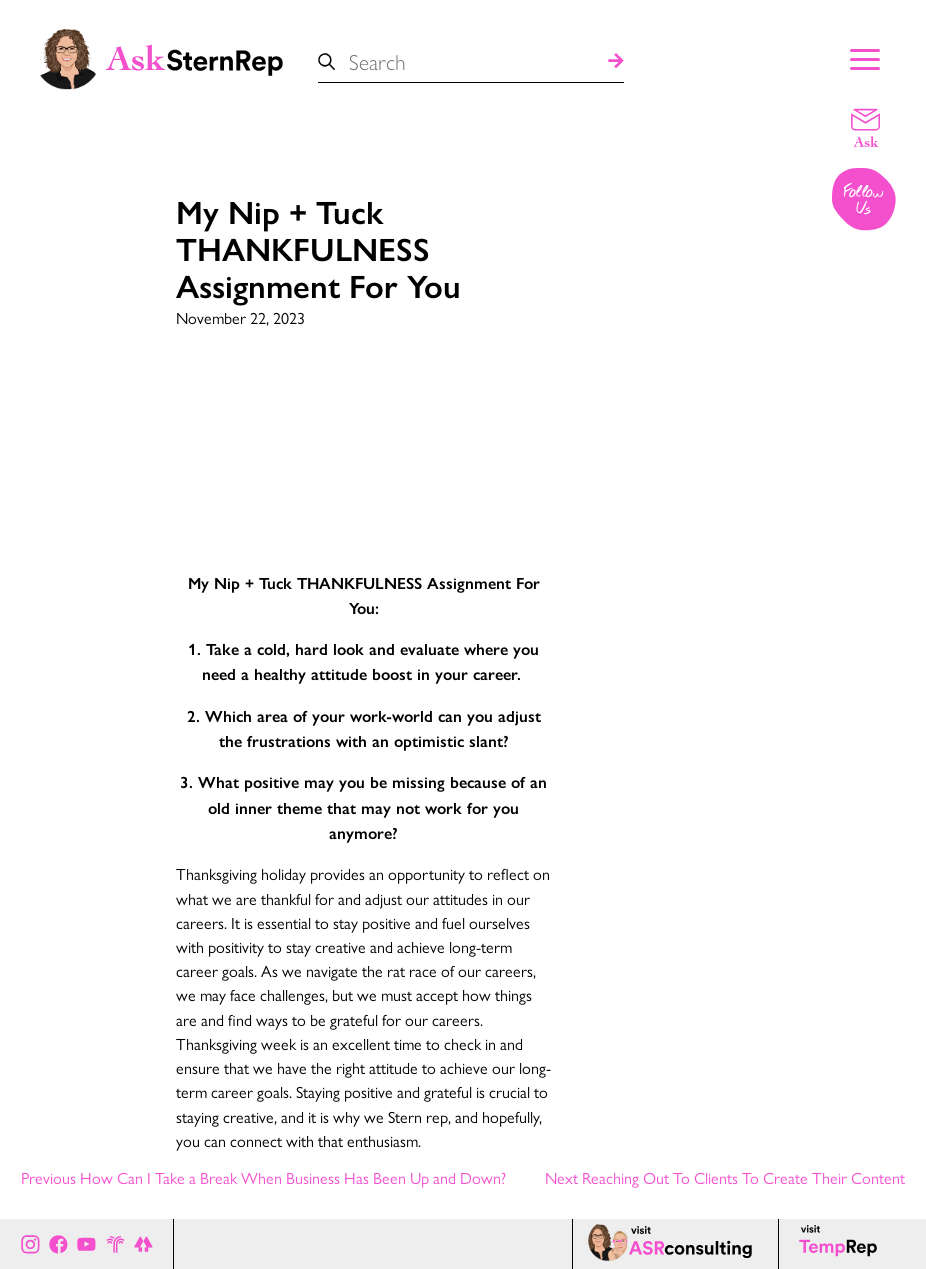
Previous (263, 1177)
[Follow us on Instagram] (865, 201)
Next (725, 1177)
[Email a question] (865, 127)
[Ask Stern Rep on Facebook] (58, 1243)
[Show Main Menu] (865, 57)
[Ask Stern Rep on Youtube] (86, 1243)
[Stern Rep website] (115, 1243)
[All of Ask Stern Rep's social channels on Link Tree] (143, 1243)
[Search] (616, 61)
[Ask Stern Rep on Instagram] (30, 1243)
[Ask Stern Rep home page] (160, 57)
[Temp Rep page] (841, 1244)
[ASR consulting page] (675, 1244)
